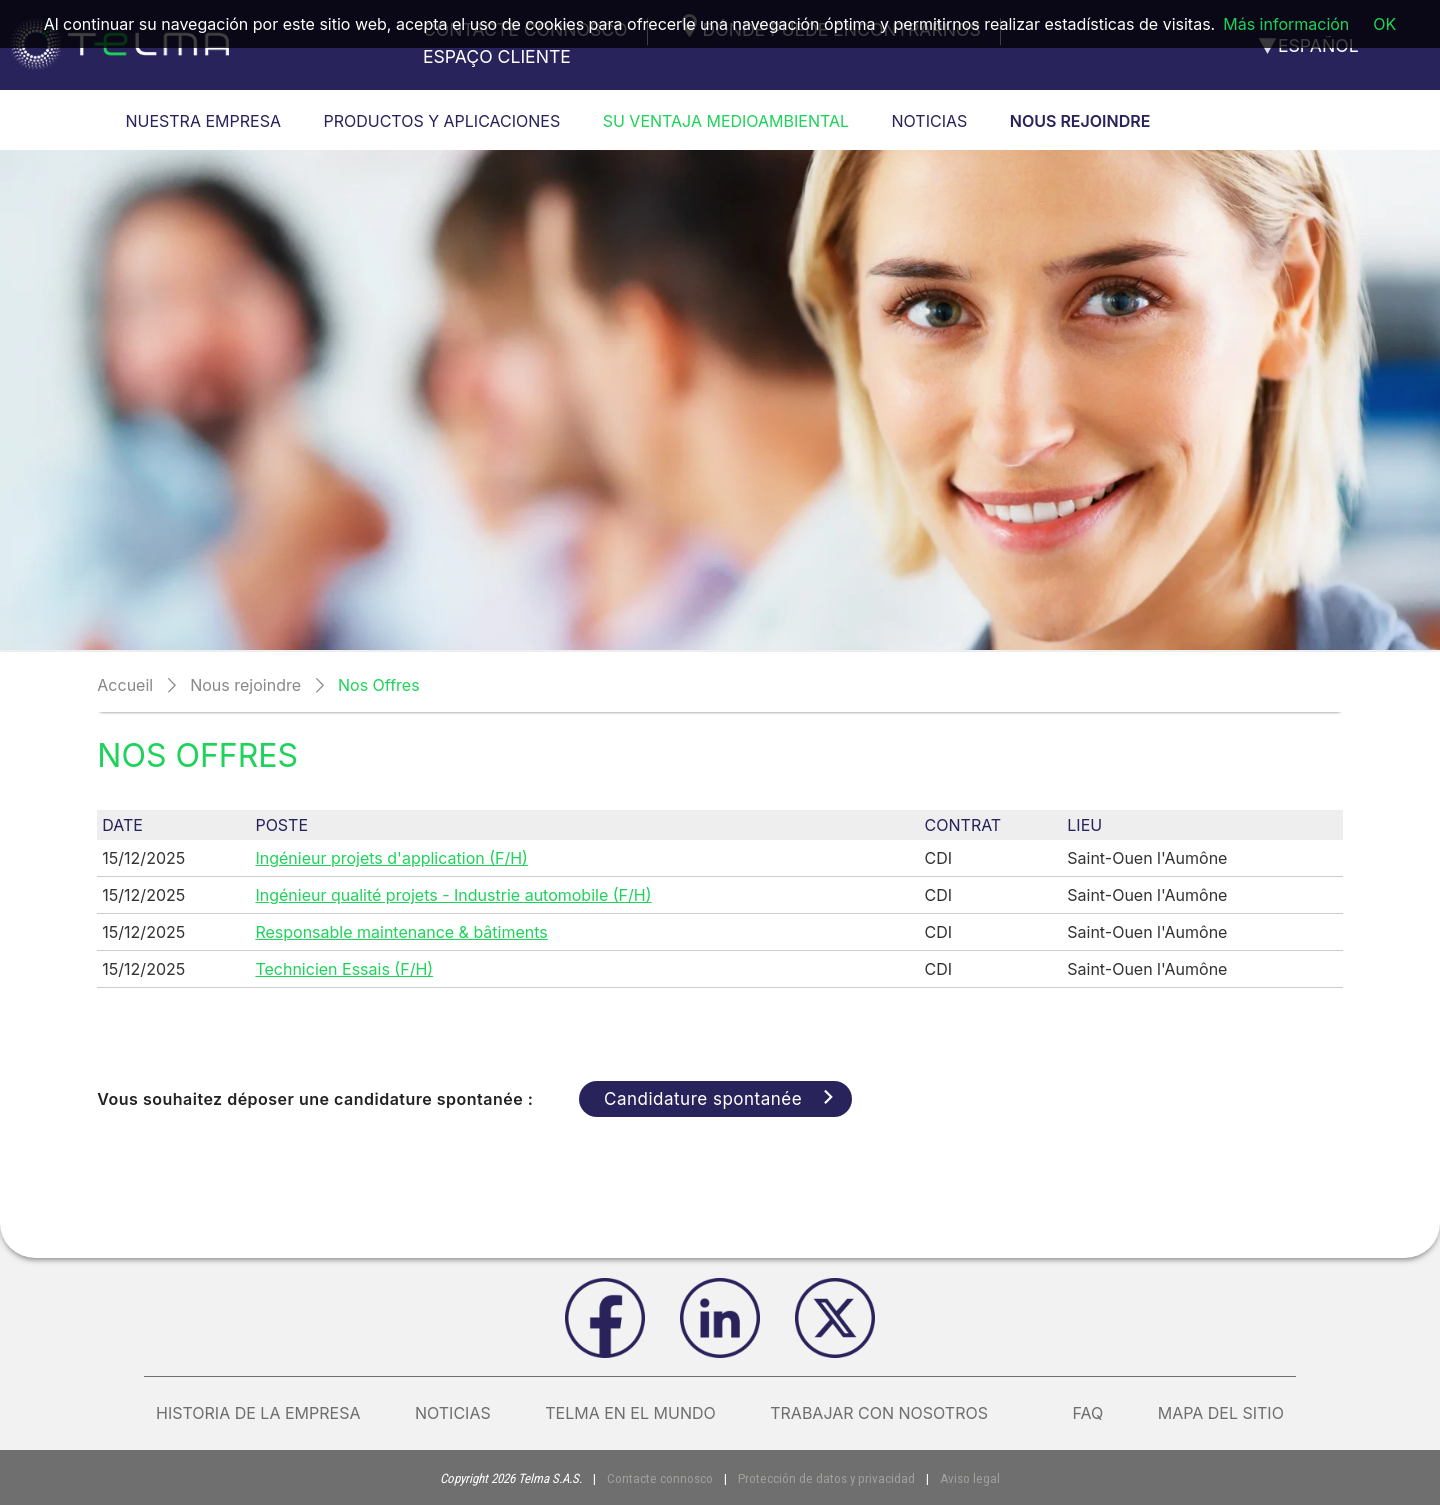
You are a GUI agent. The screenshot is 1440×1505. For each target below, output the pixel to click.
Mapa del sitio (1221, 1413)
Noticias (453, 1413)
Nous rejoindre (245, 685)
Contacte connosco (664, 1478)
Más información (1286, 24)
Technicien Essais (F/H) (344, 969)
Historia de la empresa (258, 1413)
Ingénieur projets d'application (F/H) (391, 858)
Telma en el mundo (630, 1413)
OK (1384, 24)
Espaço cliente (497, 56)
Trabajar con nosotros (894, 1413)
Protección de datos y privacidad (825, 1478)
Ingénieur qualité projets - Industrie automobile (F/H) (453, 895)
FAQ (1087, 1413)
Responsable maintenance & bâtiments (401, 932)
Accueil (125, 685)
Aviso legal (964, 1478)
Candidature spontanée (729, 1098)
